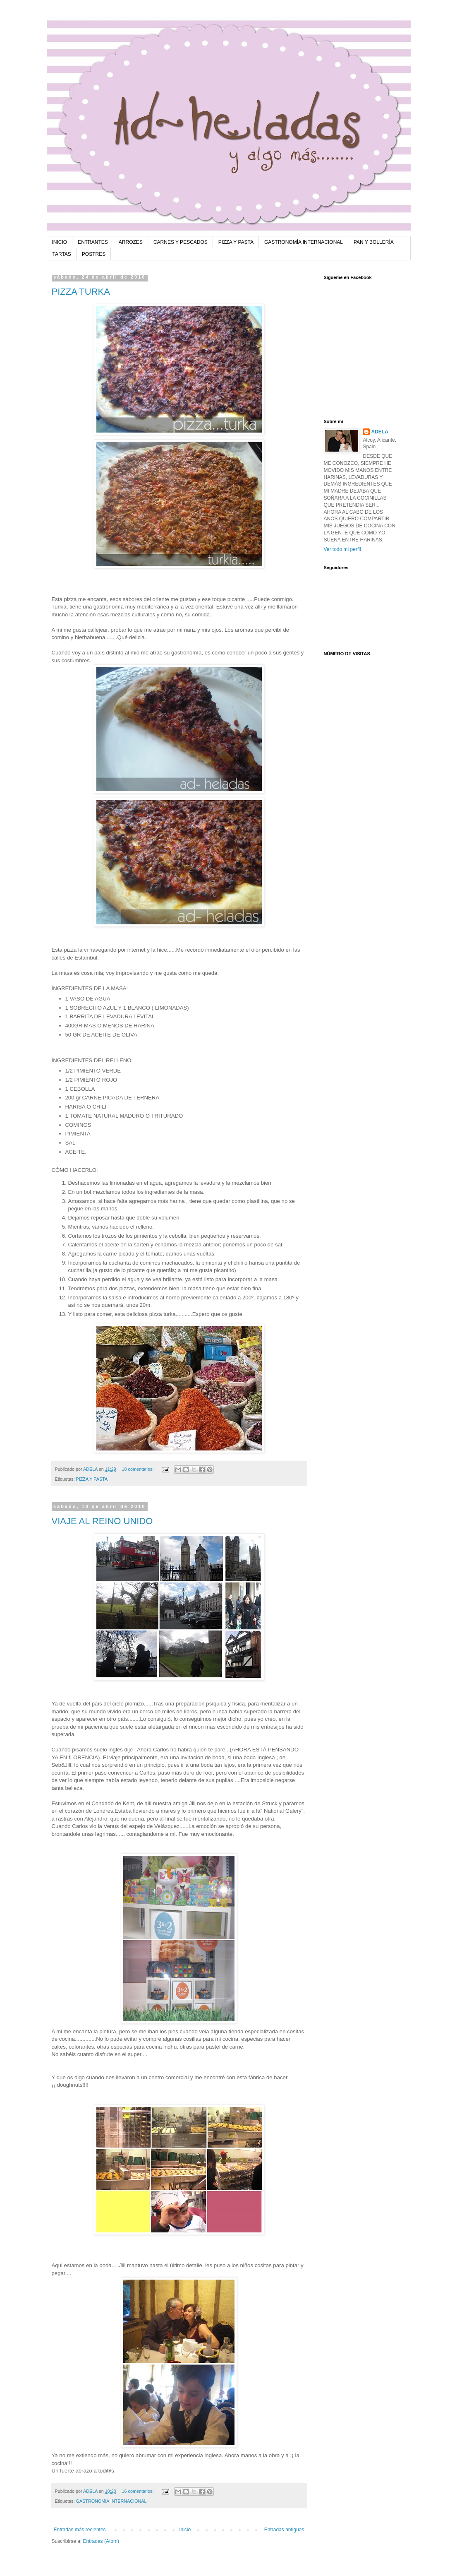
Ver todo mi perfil (342, 549)
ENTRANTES (93, 242)
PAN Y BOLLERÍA (374, 242)
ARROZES (131, 242)
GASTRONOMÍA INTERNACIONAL (303, 242)
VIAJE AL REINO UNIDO (102, 1521)
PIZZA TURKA (81, 291)
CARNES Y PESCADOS (180, 242)
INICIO (59, 242)
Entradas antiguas (284, 2530)
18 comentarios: (138, 1469)
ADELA (379, 432)
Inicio (185, 2530)
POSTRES (93, 254)
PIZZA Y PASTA (236, 242)
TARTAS (62, 254)
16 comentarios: (138, 2491)
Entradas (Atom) (101, 2541)
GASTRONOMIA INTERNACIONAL (111, 2501)
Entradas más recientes (80, 2530)
